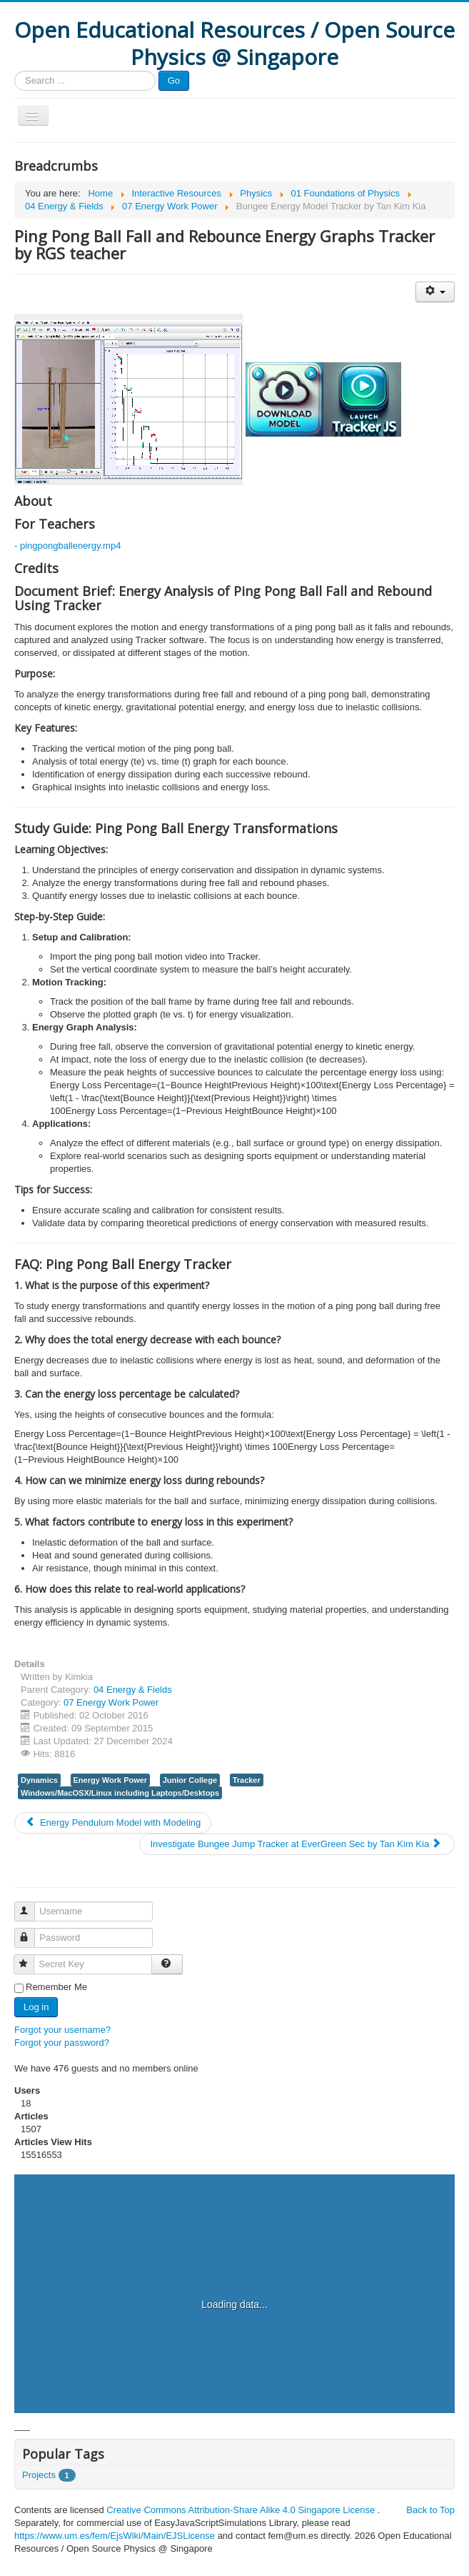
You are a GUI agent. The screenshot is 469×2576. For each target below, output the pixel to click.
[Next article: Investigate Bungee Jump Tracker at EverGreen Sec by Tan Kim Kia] (297, 1844)
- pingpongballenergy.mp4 (67, 545)
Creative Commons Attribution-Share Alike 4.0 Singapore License (240, 2510)
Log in (36, 2006)
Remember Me (56, 1986)
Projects (39, 2475)
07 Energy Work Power (111, 1702)
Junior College (190, 1780)
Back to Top (430, 2510)
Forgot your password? (61, 2042)
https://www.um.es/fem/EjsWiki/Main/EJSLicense (114, 2535)
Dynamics (39, 1780)
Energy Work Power (111, 1780)
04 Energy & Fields (133, 1689)
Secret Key (30, 1958)
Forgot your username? (62, 2029)
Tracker (247, 1780)
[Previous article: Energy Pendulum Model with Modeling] (112, 1823)
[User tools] (435, 292)
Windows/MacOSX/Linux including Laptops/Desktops (120, 1793)
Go (174, 80)
